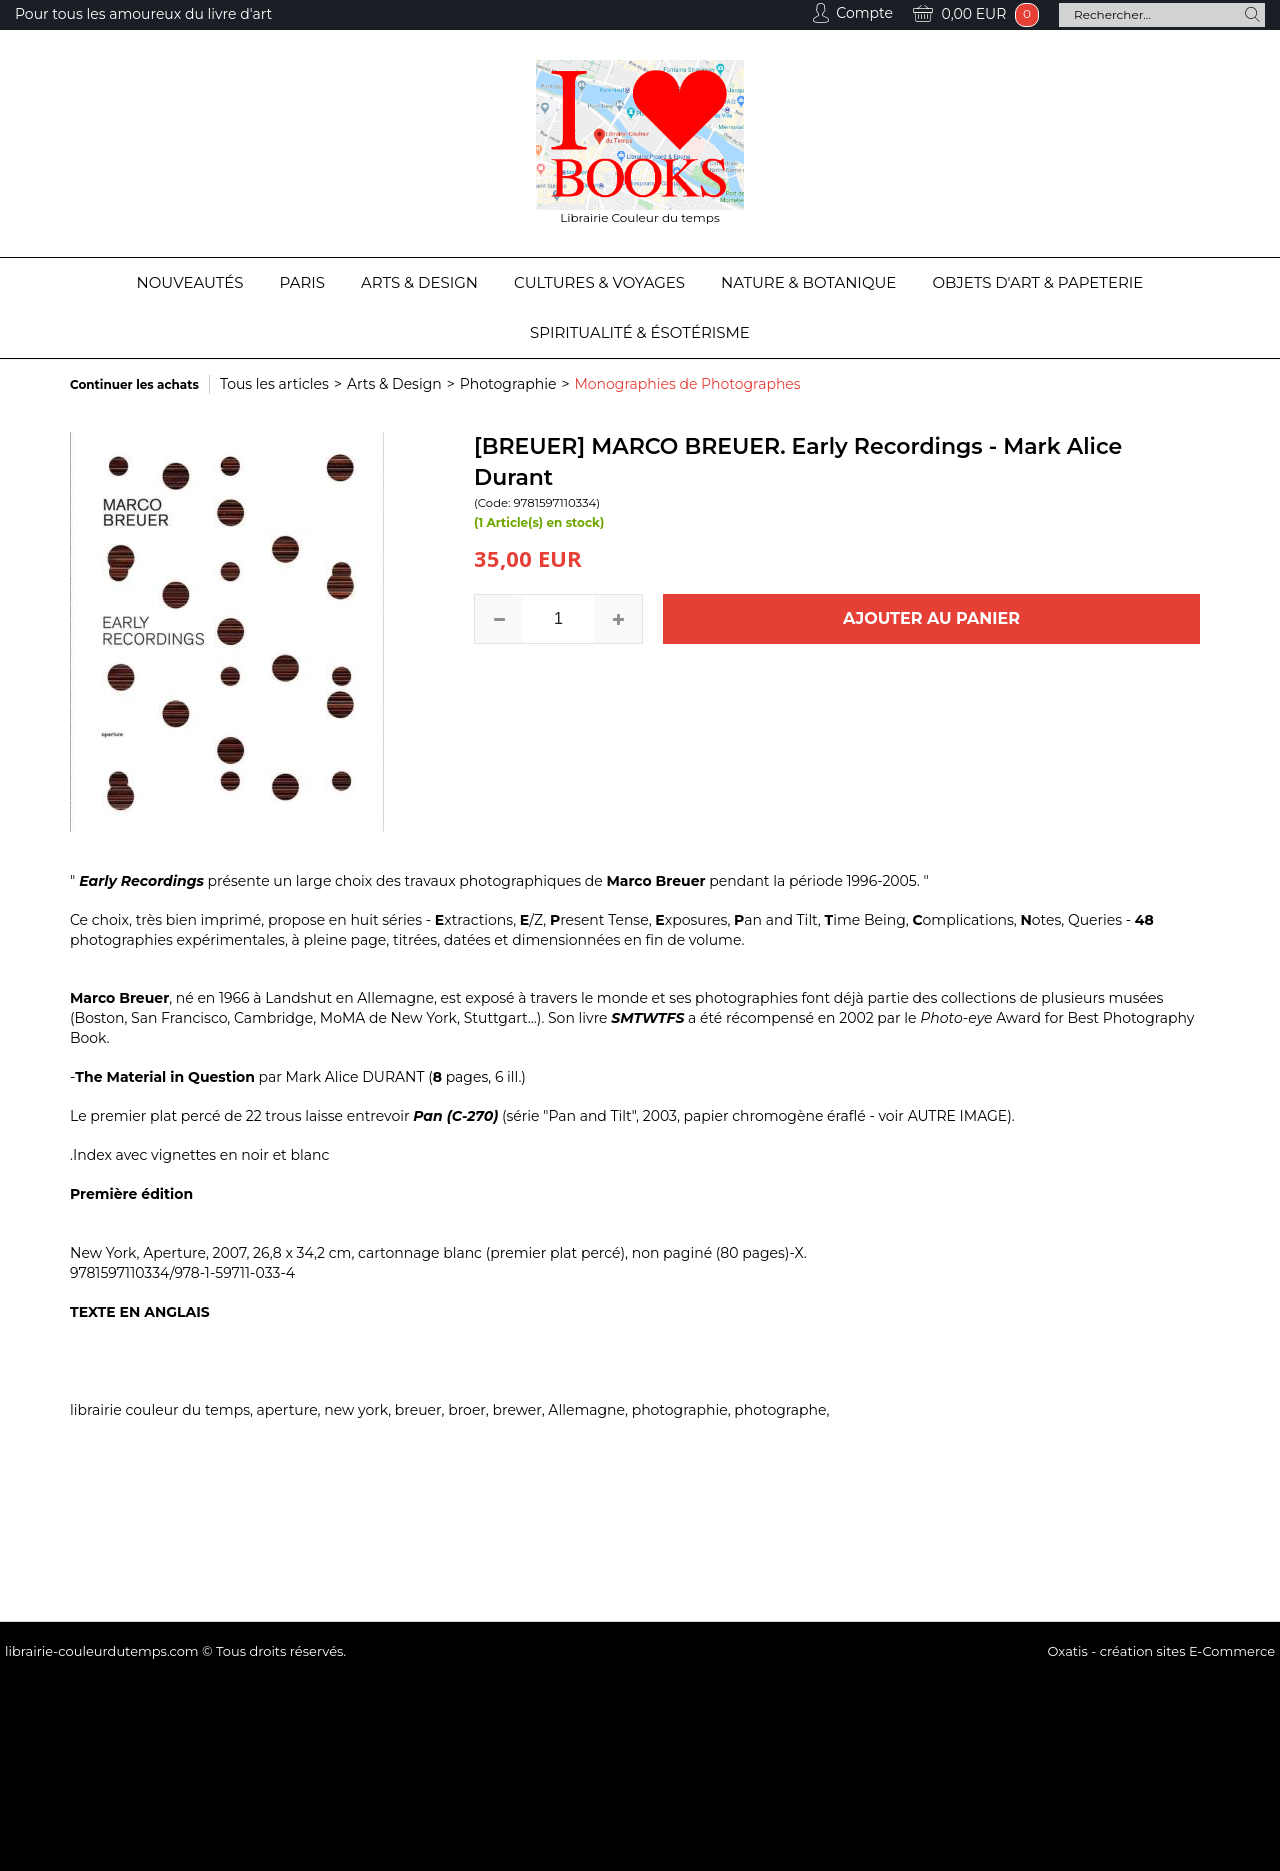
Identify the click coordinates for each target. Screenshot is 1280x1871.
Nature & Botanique (808, 282)
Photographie (508, 384)
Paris (302, 282)
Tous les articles (274, 384)
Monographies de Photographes (687, 384)
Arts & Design (419, 282)
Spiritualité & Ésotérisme (640, 332)
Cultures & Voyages (599, 282)
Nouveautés (190, 282)
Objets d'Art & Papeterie (1037, 282)
